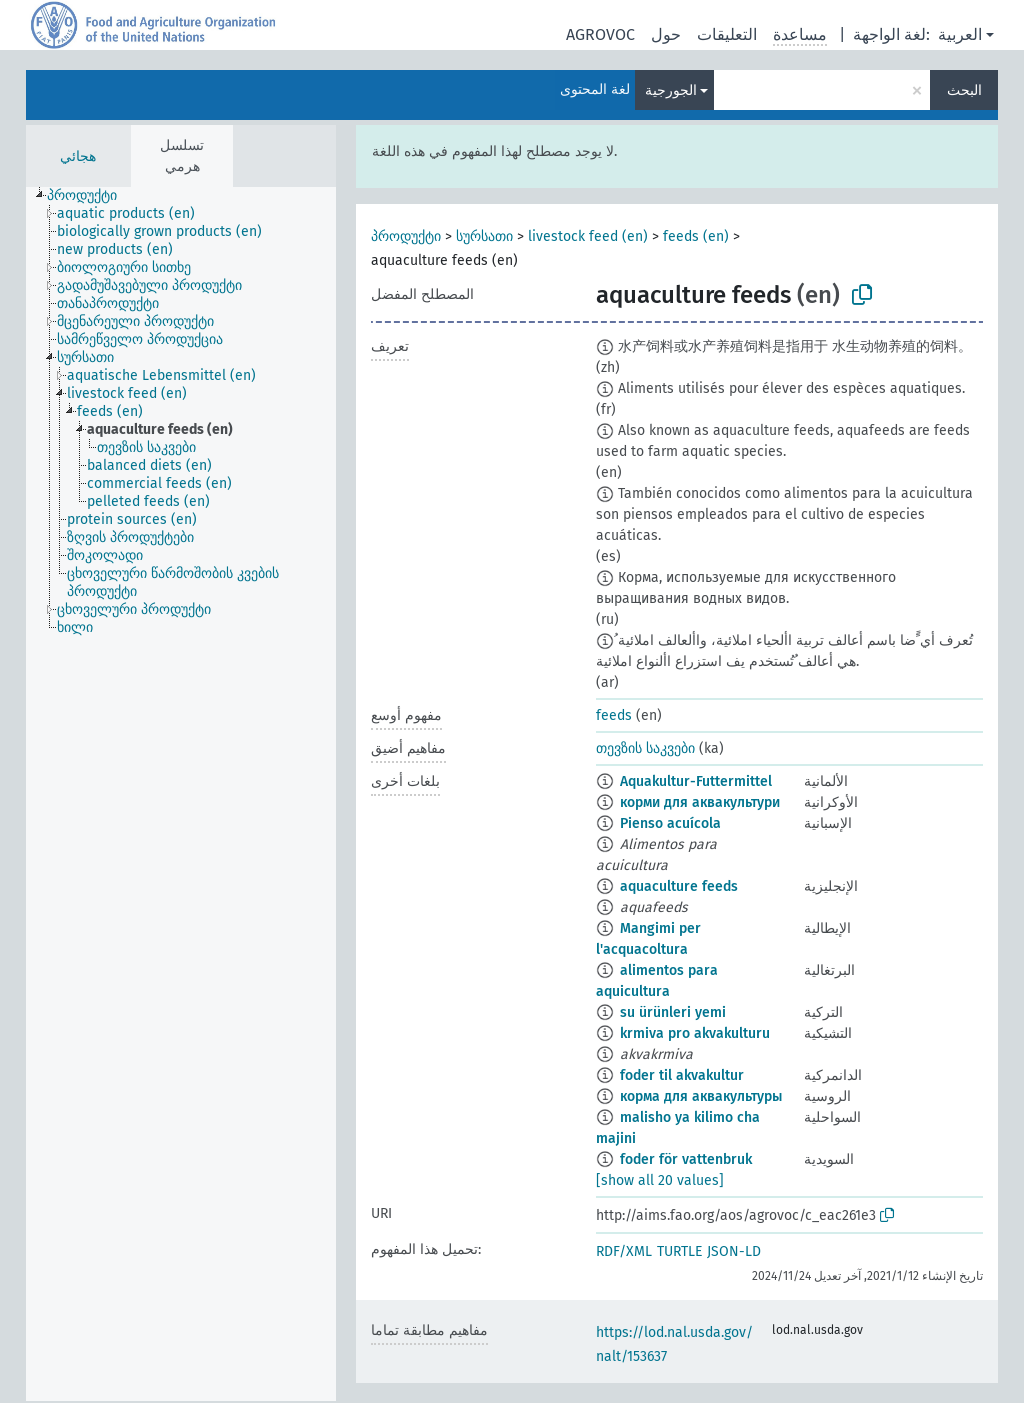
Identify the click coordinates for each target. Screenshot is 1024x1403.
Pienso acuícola (670, 823)
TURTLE (679, 1251)
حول (666, 34)
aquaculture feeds (679, 886)
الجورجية (671, 90)
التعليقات (727, 34)
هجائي (78, 156)
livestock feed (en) (588, 236)
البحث (964, 90)
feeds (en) (696, 236)
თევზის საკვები (645, 748)
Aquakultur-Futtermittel (696, 781)
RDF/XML (624, 1251)
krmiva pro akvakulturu (695, 1033)
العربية (960, 34)
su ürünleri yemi (673, 1012)
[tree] (181, 794)
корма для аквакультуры (701, 1096)
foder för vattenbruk (686, 1159)
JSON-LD (734, 1251)
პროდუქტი (406, 236)
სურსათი (484, 236)
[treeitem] (90, 196)
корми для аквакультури (700, 802)
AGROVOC (600, 34)
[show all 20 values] (660, 1180)
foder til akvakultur (682, 1075)
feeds (614, 715)
